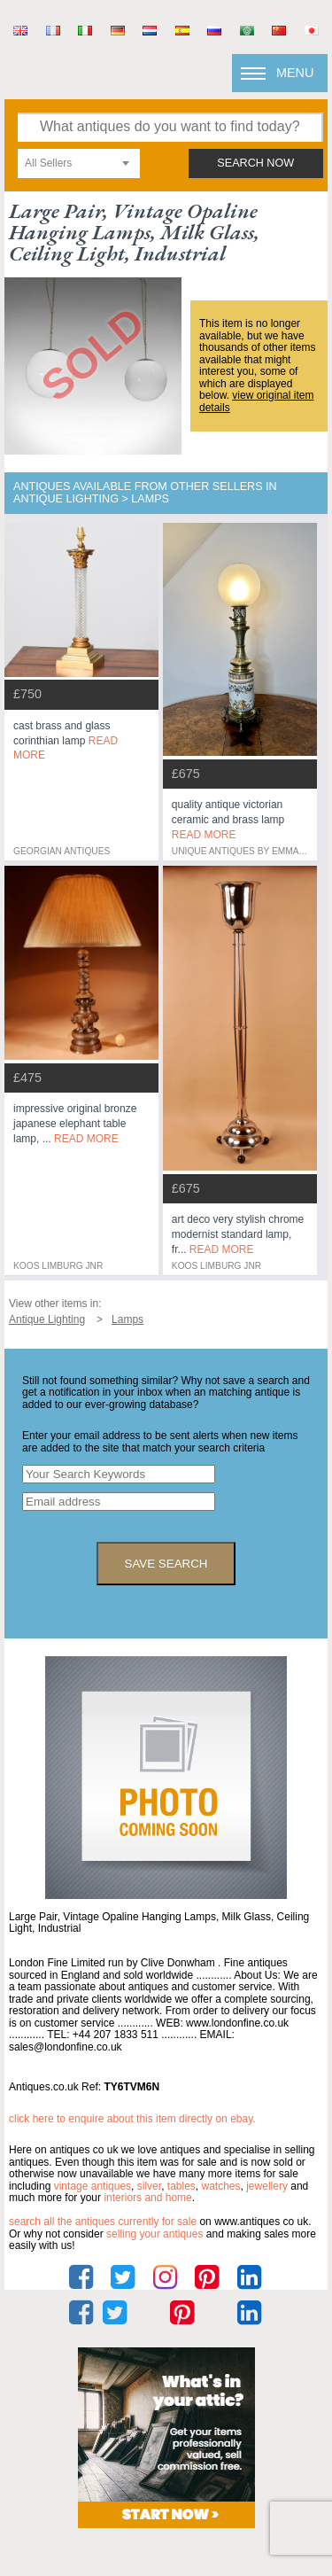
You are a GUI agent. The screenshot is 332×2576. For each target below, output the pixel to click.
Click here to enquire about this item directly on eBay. (132, 2119)
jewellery (267, 2186)
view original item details (256, 401)
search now (255, 163)
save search (166, 1563)
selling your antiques (154, 2234)
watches (221, 2186)
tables (181, 2186)
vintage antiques (92, 2186)
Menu (294, 73)
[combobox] (79, 163)
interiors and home (147, 2197)
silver (149, 2186)
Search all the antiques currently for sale (103, 2221)
